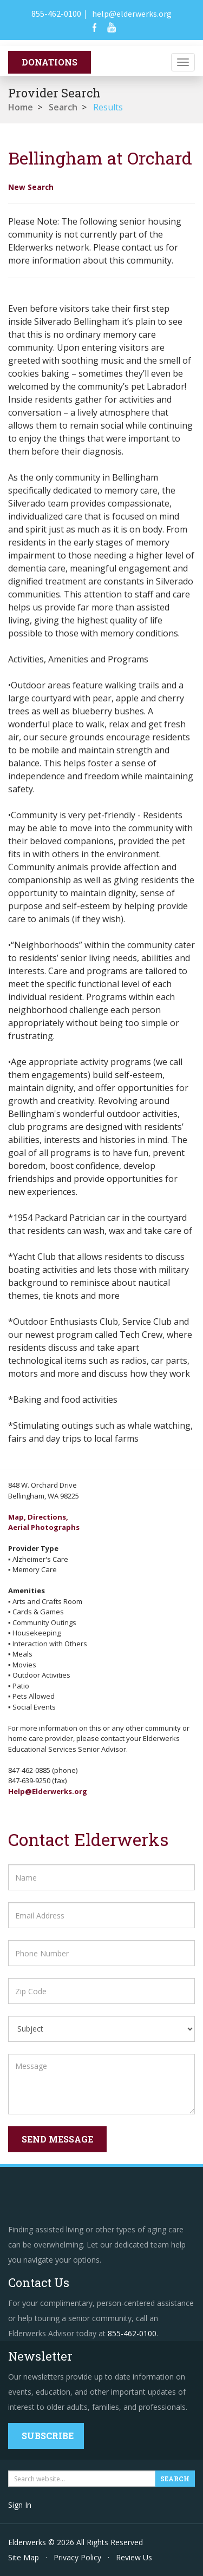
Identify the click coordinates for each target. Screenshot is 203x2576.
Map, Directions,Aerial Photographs (44, 1522)
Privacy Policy (77, 2557)
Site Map (23, 2557)
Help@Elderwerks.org (47, 1791)
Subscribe (48, 2435)
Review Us (134, 2557)
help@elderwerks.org (132, 13)
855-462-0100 (56, 13)
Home (20, 107)
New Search (31, 187)
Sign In (19, 2505)
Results (108, 107)
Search (63, 107)
